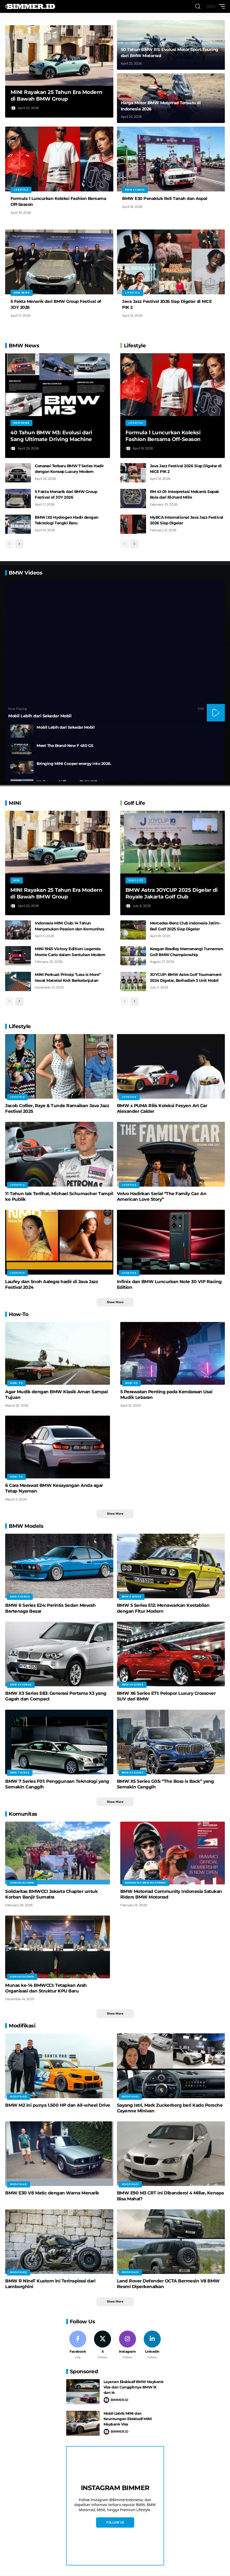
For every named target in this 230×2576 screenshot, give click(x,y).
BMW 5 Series (131, 1596)
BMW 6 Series (20, 1596)
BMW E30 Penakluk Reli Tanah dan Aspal (164, 198)
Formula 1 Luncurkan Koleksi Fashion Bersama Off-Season (163, 435)
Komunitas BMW (22, 1882)
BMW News (22, 292)
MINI (16, 880)
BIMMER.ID (119, 2400)
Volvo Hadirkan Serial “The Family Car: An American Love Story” (162, 1196)
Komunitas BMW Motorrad (145, 1882)
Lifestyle (21, 189)
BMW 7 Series (19, 1772)
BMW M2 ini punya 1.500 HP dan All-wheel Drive (57, 2105)
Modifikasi (18, 2096)
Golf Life (136, 880)
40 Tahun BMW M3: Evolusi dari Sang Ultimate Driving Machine (51, 435)
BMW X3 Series (21, 1684)
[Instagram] (127, 2345)
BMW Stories (135, 189)
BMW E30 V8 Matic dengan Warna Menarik (52, 2192)
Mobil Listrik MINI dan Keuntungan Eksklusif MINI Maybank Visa (128, 2419)
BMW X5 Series (132, 1772)
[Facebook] (78, 2345)
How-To (16, 1383)
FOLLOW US (115, 2522)
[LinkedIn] (152, 2345)
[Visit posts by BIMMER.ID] (13, 108)
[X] (102, 2345)
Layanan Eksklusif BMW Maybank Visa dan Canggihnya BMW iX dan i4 (134, 2387)
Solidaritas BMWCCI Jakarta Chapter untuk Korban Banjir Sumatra (51, 1894)
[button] (198, 6)
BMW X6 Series (132, 1684)
